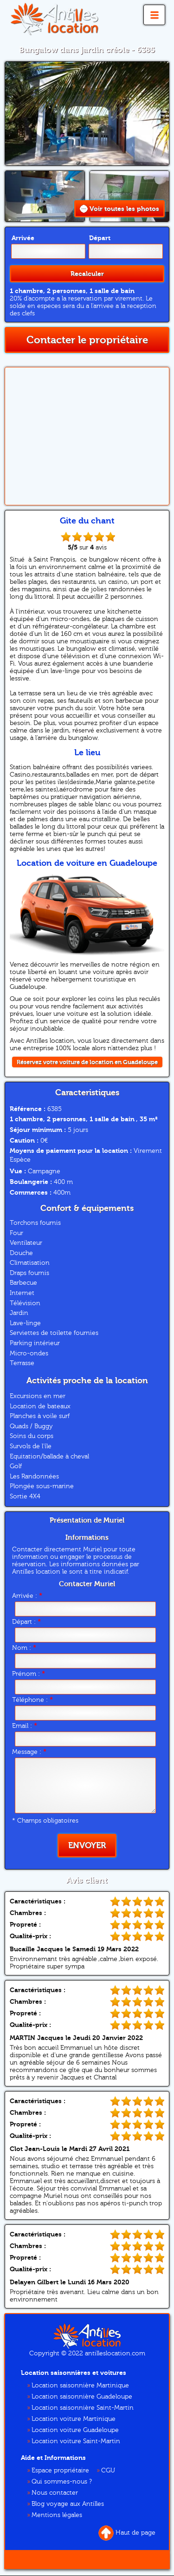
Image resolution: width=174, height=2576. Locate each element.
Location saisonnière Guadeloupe (82, 2396)
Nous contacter (55, 2493)
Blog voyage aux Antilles (68, 2504)
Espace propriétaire (60, 2470)
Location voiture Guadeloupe (75, 2430)
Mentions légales (57, 2515)
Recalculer (87, 274)
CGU (108, 2470)
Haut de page (126, 2533)
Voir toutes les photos (119, 209)
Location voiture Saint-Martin (76, 2441)
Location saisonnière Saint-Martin (83, 2408)
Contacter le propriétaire (87, 340)
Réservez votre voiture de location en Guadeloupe (87, 1062)
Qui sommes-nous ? (62, 2481)
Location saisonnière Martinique (80, 2385)
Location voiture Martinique (74, 2419)
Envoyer (87, 1845)
